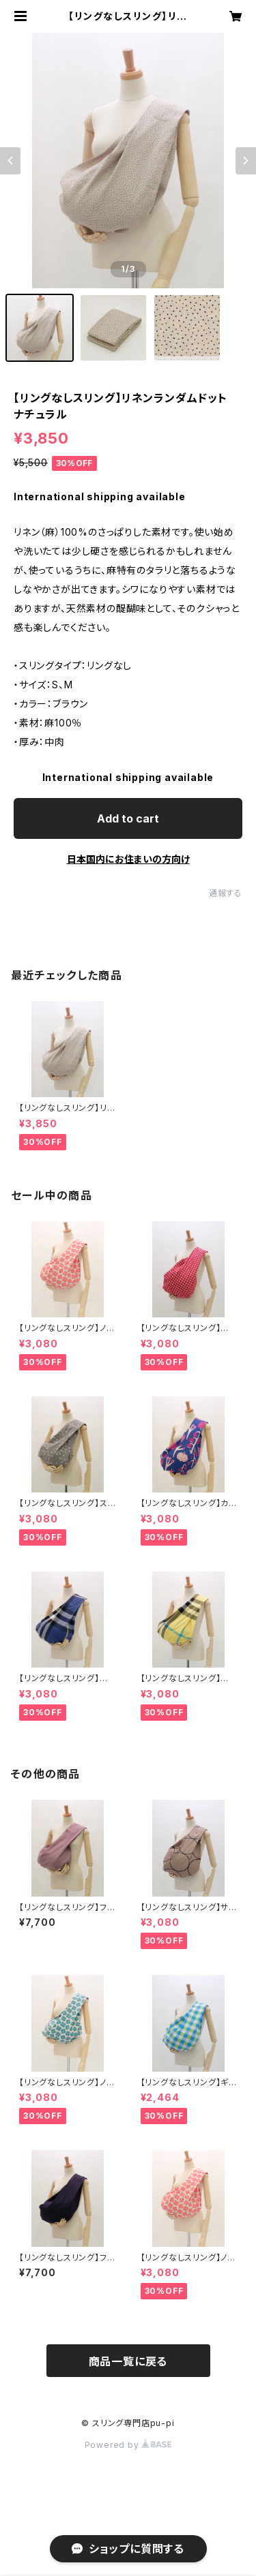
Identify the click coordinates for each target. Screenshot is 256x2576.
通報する (225, 893)
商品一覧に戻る (128, 2361)
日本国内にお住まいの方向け (128, 859)
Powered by (128, 2445)
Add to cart (128, 818)
